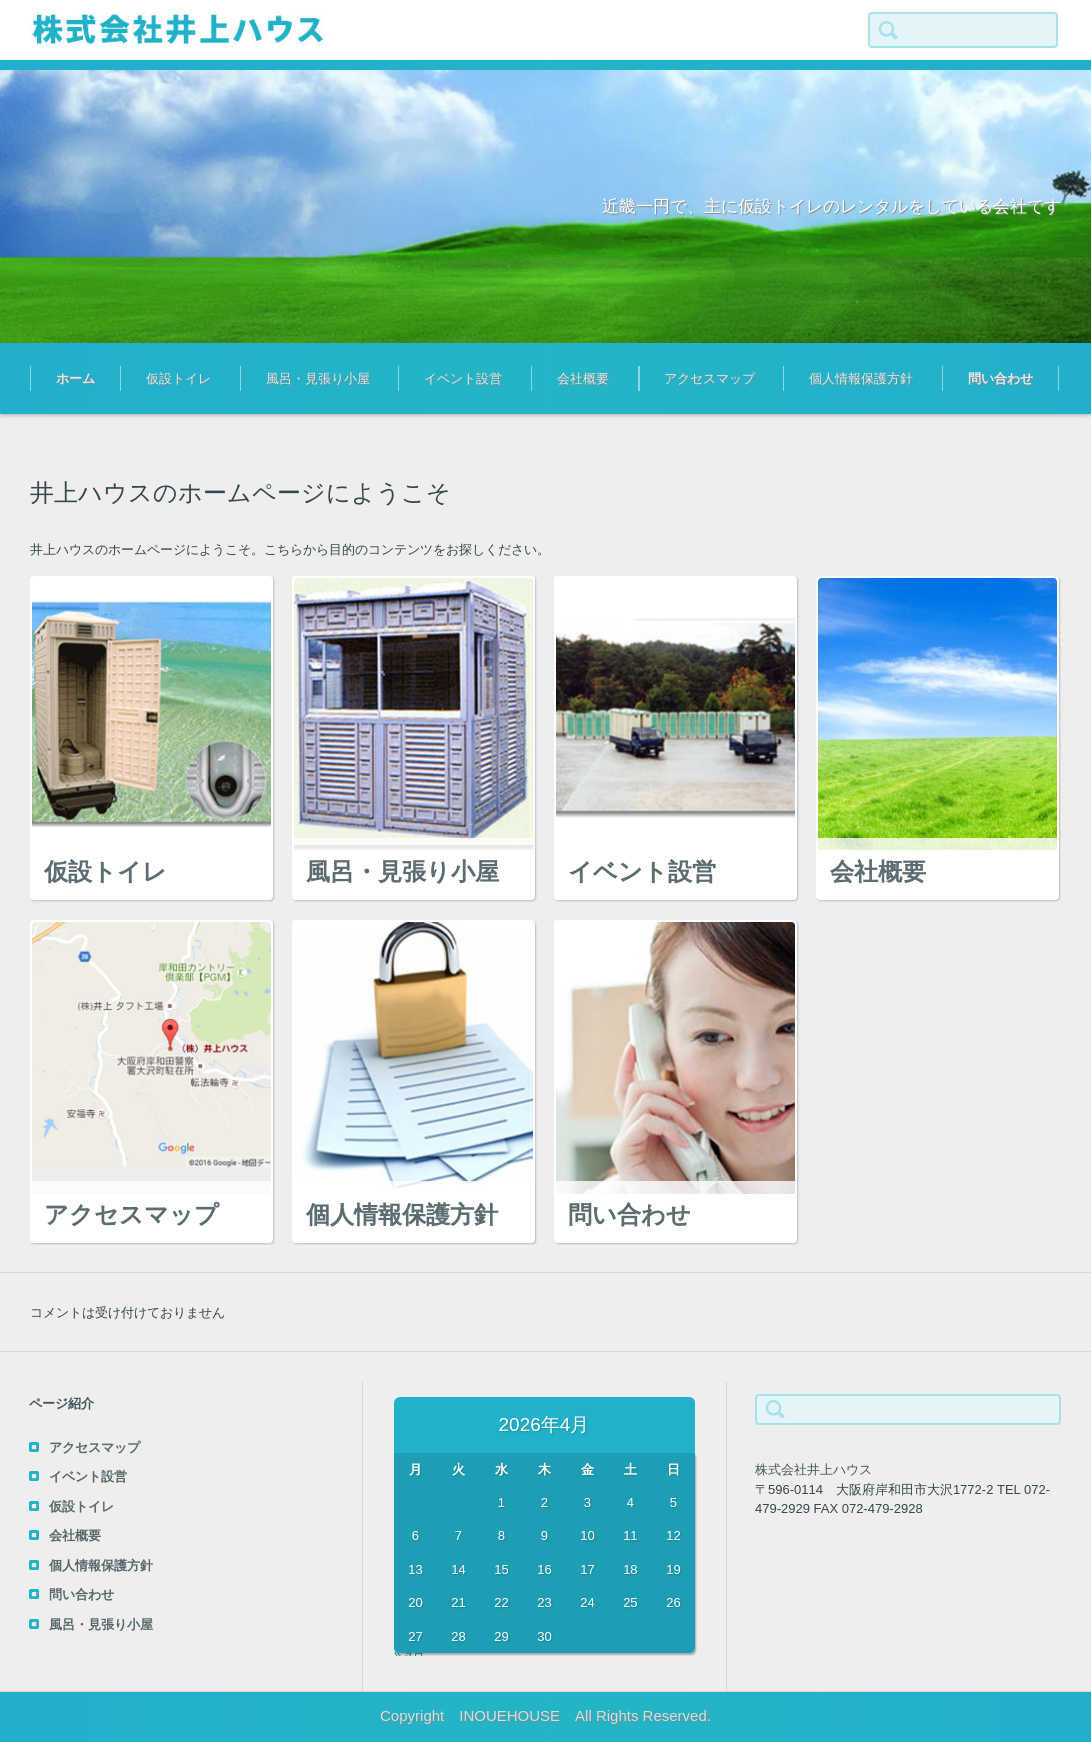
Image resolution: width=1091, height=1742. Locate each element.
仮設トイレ (178, 378)
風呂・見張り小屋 (318, 378)
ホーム (75, 378)
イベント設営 (463, 378)
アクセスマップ (709, 378)
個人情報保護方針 (861, 378)
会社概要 (583, 378)
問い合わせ (1000, 378)
